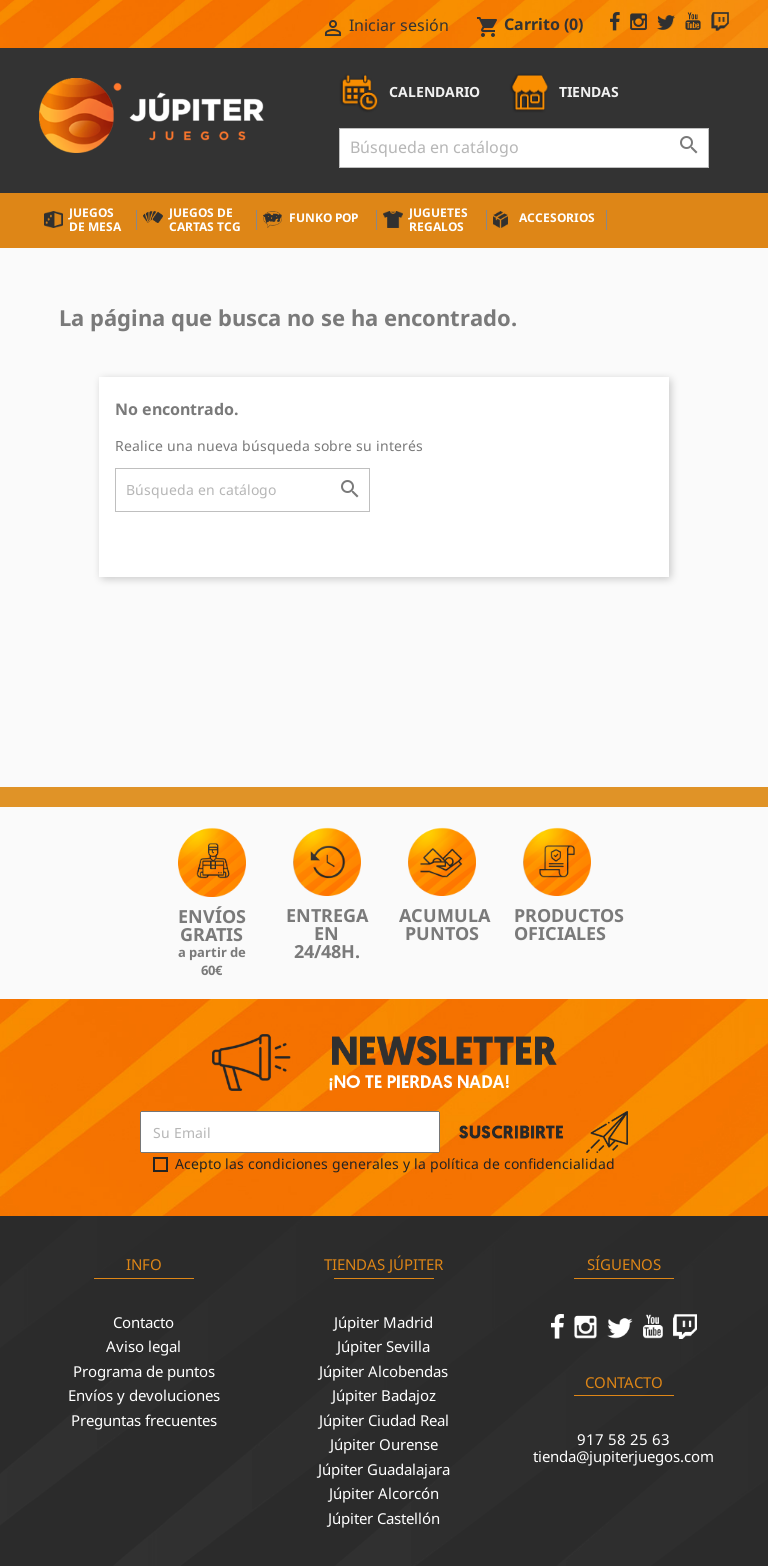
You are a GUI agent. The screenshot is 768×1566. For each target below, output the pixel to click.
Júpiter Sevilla (383, 1346)
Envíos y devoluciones (144, 1395)
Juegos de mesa (95, 219)
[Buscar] (524, 148)
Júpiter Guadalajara (384, 1469)
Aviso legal (143, 1346)
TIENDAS (564, 91)
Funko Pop (323, 217)
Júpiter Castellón (384, 1518)
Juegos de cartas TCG (205, 219)
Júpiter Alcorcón (384, 1493)
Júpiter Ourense (384, 1444)
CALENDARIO (409, 91)
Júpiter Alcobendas (383, 1371)
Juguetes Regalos (438, 219)
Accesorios (557, 217)
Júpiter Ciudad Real (384, 1420)
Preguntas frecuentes (144, 1420)
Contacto (143, 1322)
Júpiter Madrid (383, 1322)
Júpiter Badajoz (384, 1395)
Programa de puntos (144, 1371)
